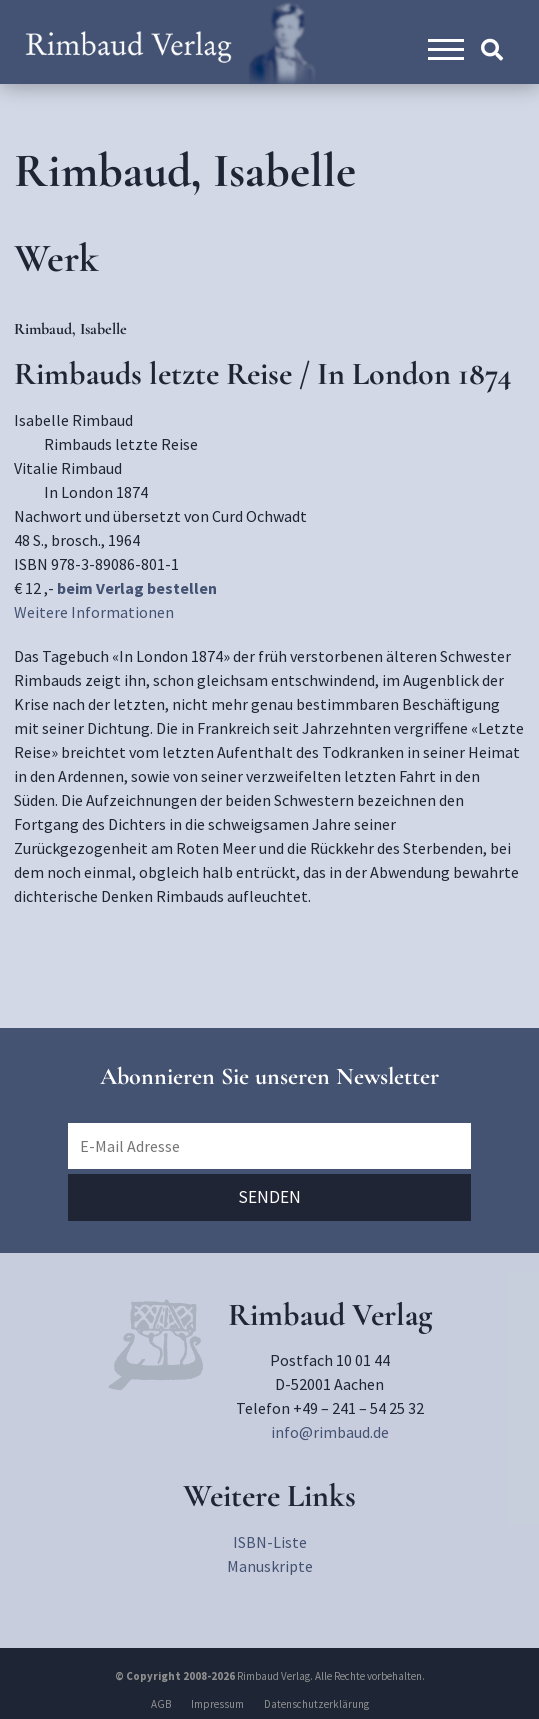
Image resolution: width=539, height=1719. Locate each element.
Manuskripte (270, 1566)
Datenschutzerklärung (316, 1704)
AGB (161, 1704)
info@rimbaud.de (330, 1432)
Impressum (217, 1704)
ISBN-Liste (270, 1542)
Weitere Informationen (94, 612)
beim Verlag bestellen (137, 588)
